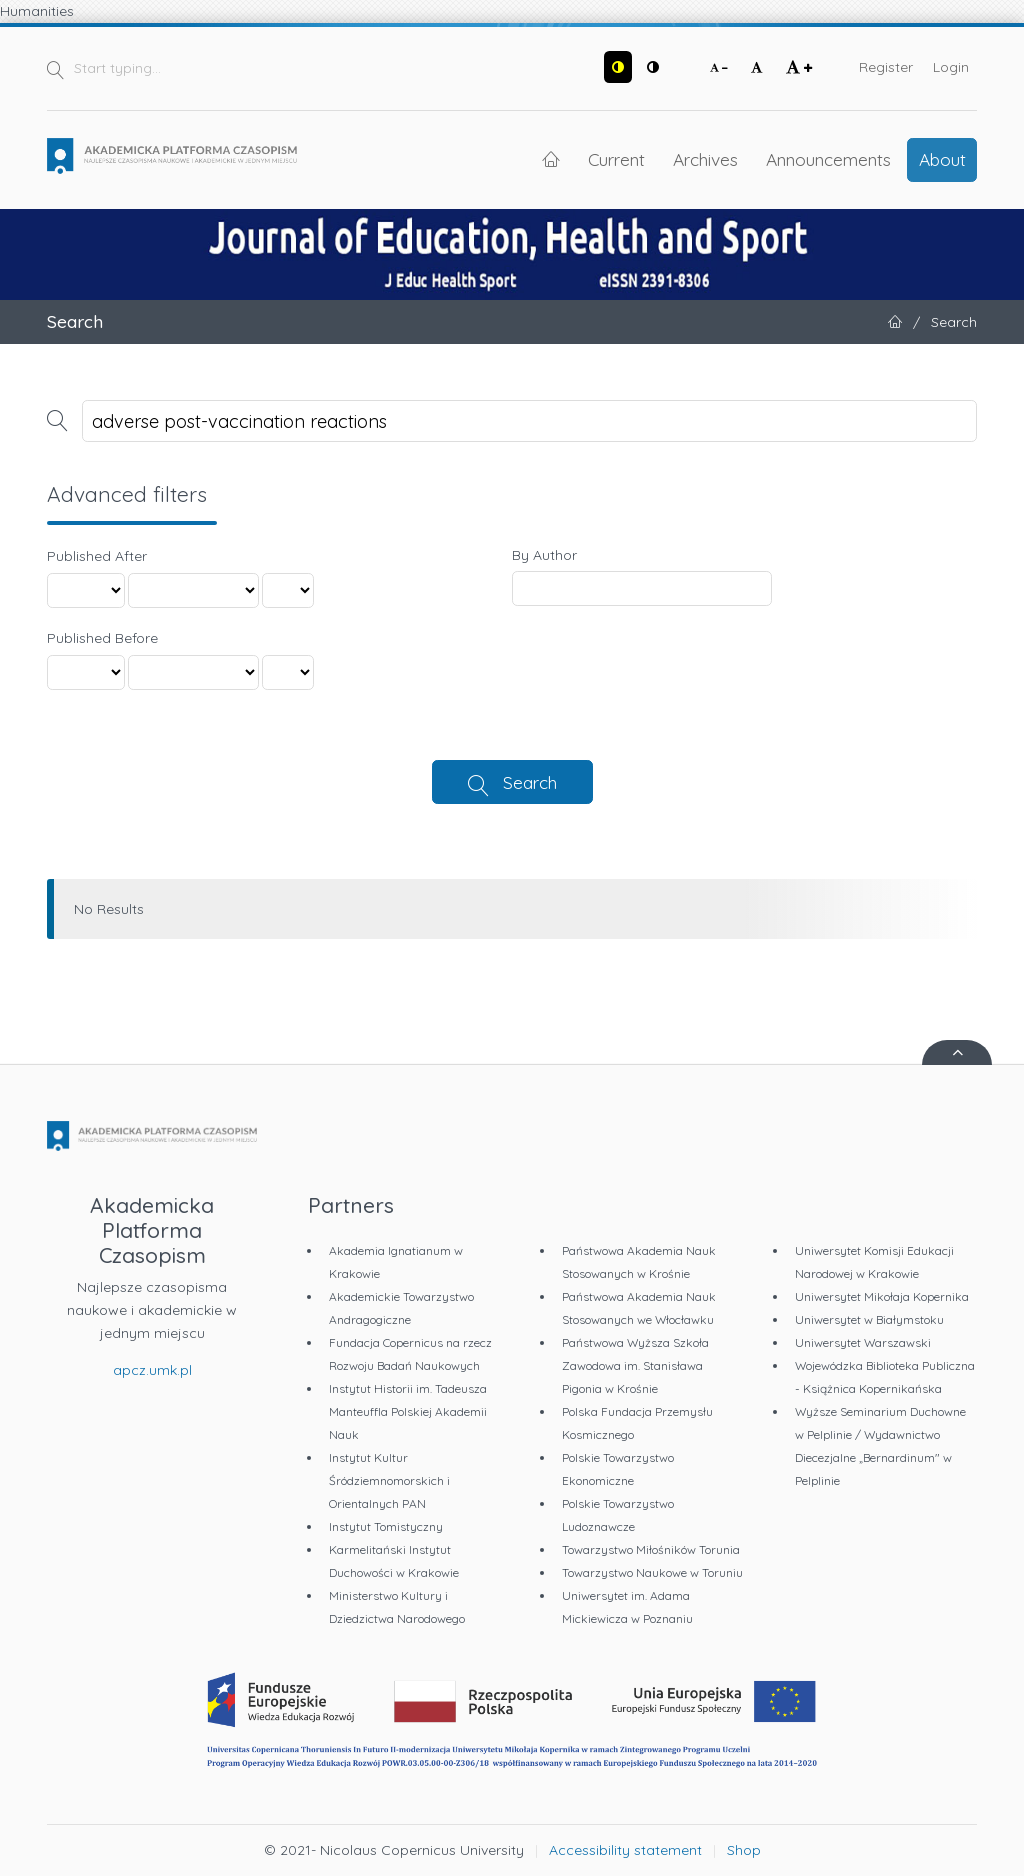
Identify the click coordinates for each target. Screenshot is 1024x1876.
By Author (544, 555)
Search (530, 782)
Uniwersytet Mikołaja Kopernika (882, 1296)
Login (951, 67)
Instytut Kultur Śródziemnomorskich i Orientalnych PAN (389, 1480)
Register (886, 67)
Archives (705, 159)
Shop (744, 1850)
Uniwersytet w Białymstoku (869, 1319)
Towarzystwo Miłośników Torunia (651, 1549)
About (942, 159)
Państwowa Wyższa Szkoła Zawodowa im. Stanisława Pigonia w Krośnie (635, 1365)
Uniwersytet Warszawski (863, 1342)
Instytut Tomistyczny (386, 1526)
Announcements (828, 159)
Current (616, 159)
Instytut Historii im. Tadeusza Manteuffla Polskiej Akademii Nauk (408, 1411)
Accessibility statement (625, 1850)
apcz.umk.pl (152, 1370)
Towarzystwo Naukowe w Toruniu (652, 1572)
